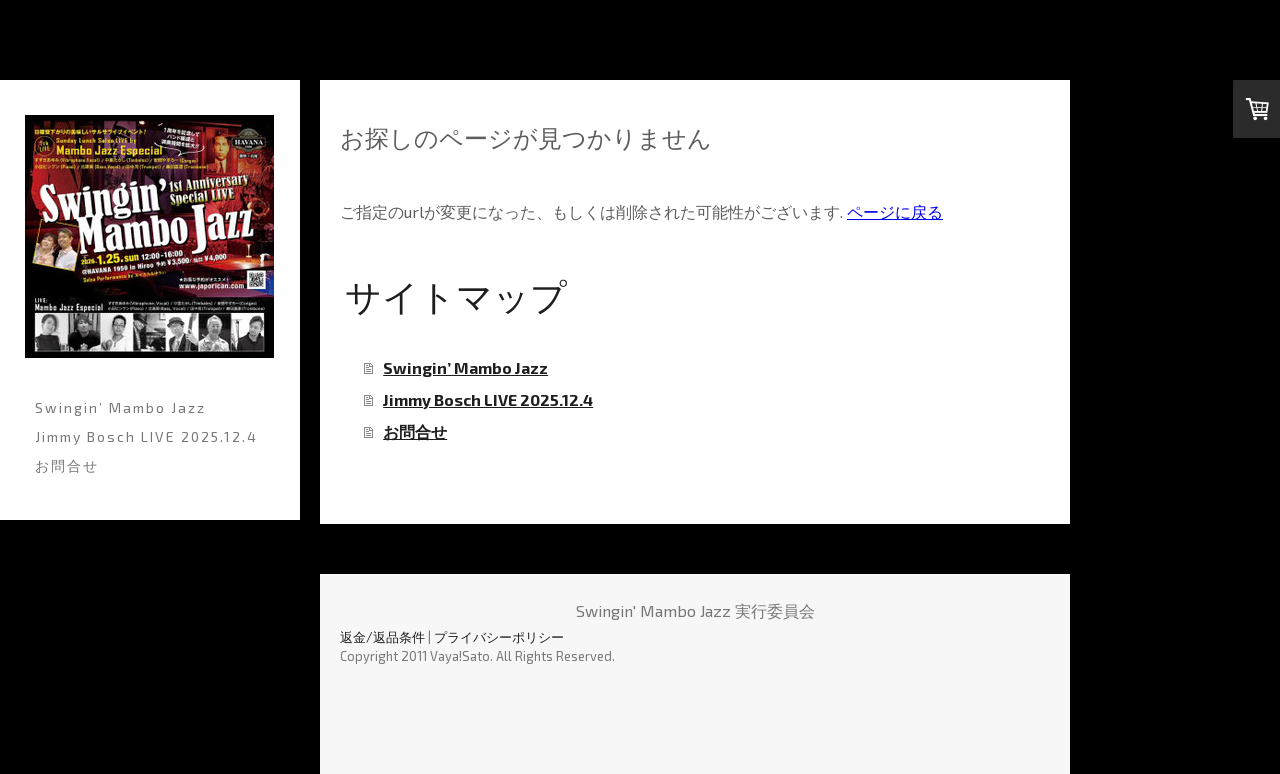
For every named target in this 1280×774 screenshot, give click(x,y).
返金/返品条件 (382, 637)
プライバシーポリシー (499, 637)
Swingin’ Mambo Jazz (120, 407)
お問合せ (67, 465)
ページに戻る (895, 211)
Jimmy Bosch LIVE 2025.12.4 (146, 436)
